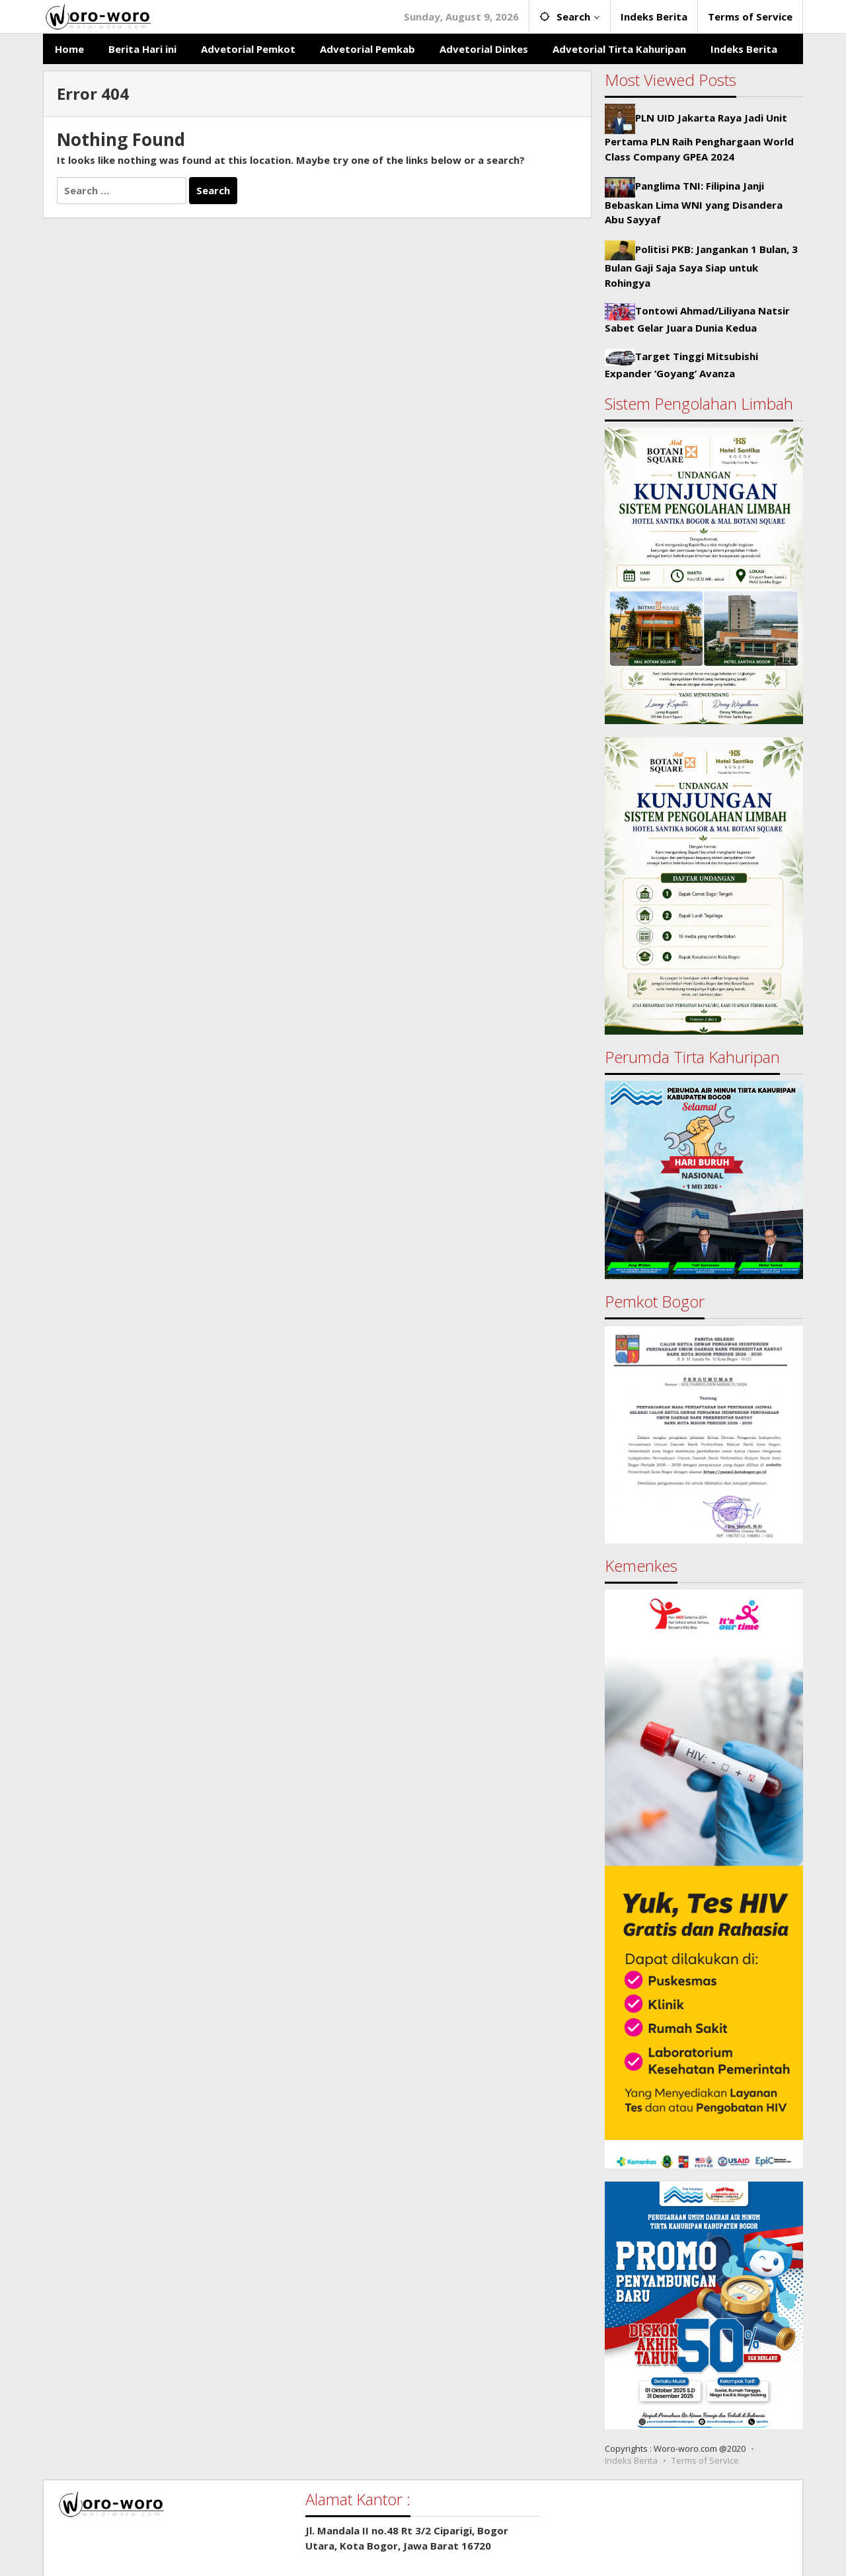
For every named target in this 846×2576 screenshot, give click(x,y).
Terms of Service (705, 2460)
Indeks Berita (631, 2460)
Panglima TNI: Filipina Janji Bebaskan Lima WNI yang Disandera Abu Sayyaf (694, 202)
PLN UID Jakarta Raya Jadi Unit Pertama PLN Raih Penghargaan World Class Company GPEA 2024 (699, 137)
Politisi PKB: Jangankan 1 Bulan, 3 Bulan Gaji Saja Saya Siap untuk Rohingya (701, 265)
